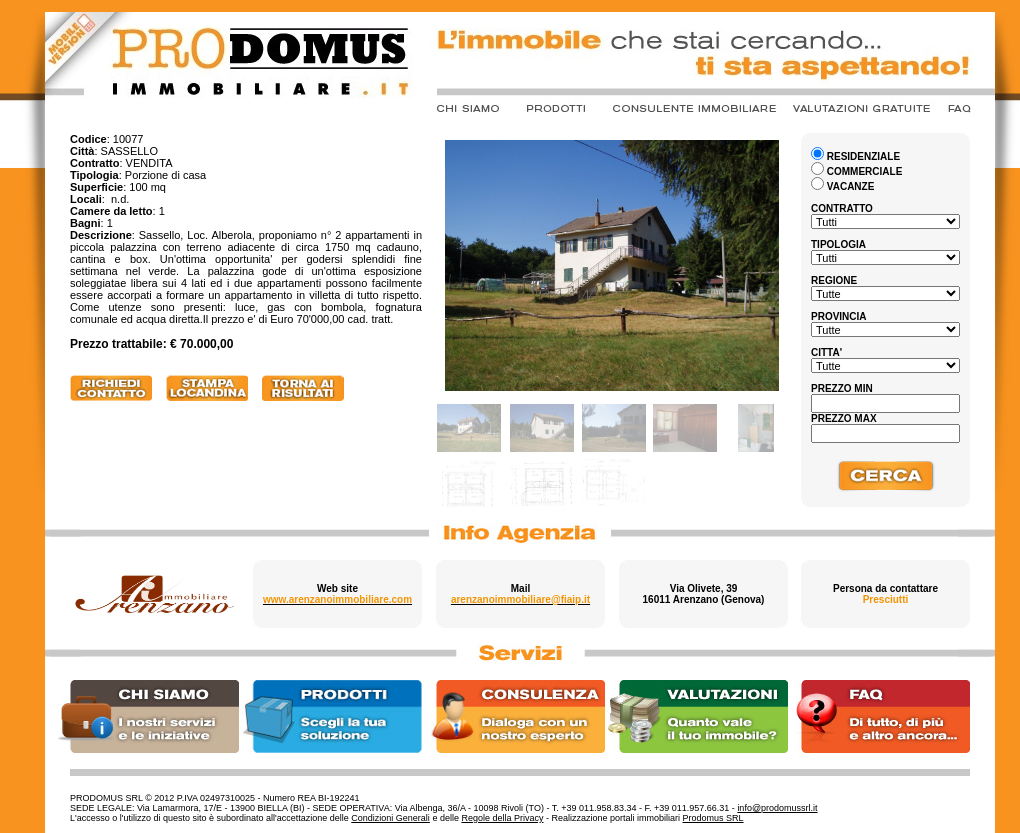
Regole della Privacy (502, 818)
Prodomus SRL (713, 818)
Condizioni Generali (390, 818)
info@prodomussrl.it (777, 808)
